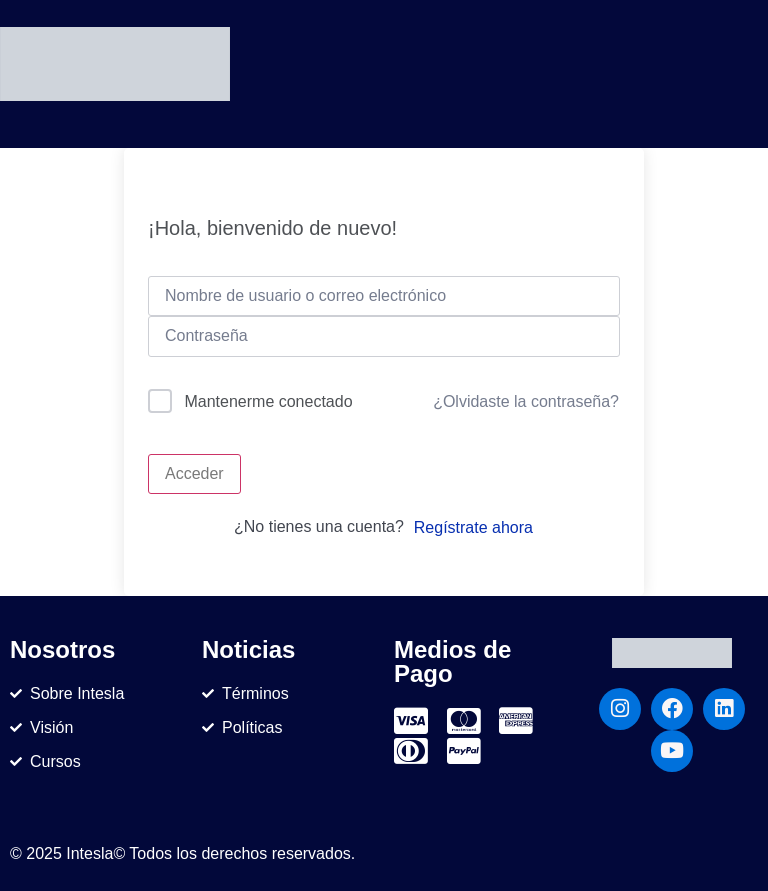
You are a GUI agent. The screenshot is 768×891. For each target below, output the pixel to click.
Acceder (194, 473)
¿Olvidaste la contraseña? (526, 401)
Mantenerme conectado (268, 401)
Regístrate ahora (473, 527)
